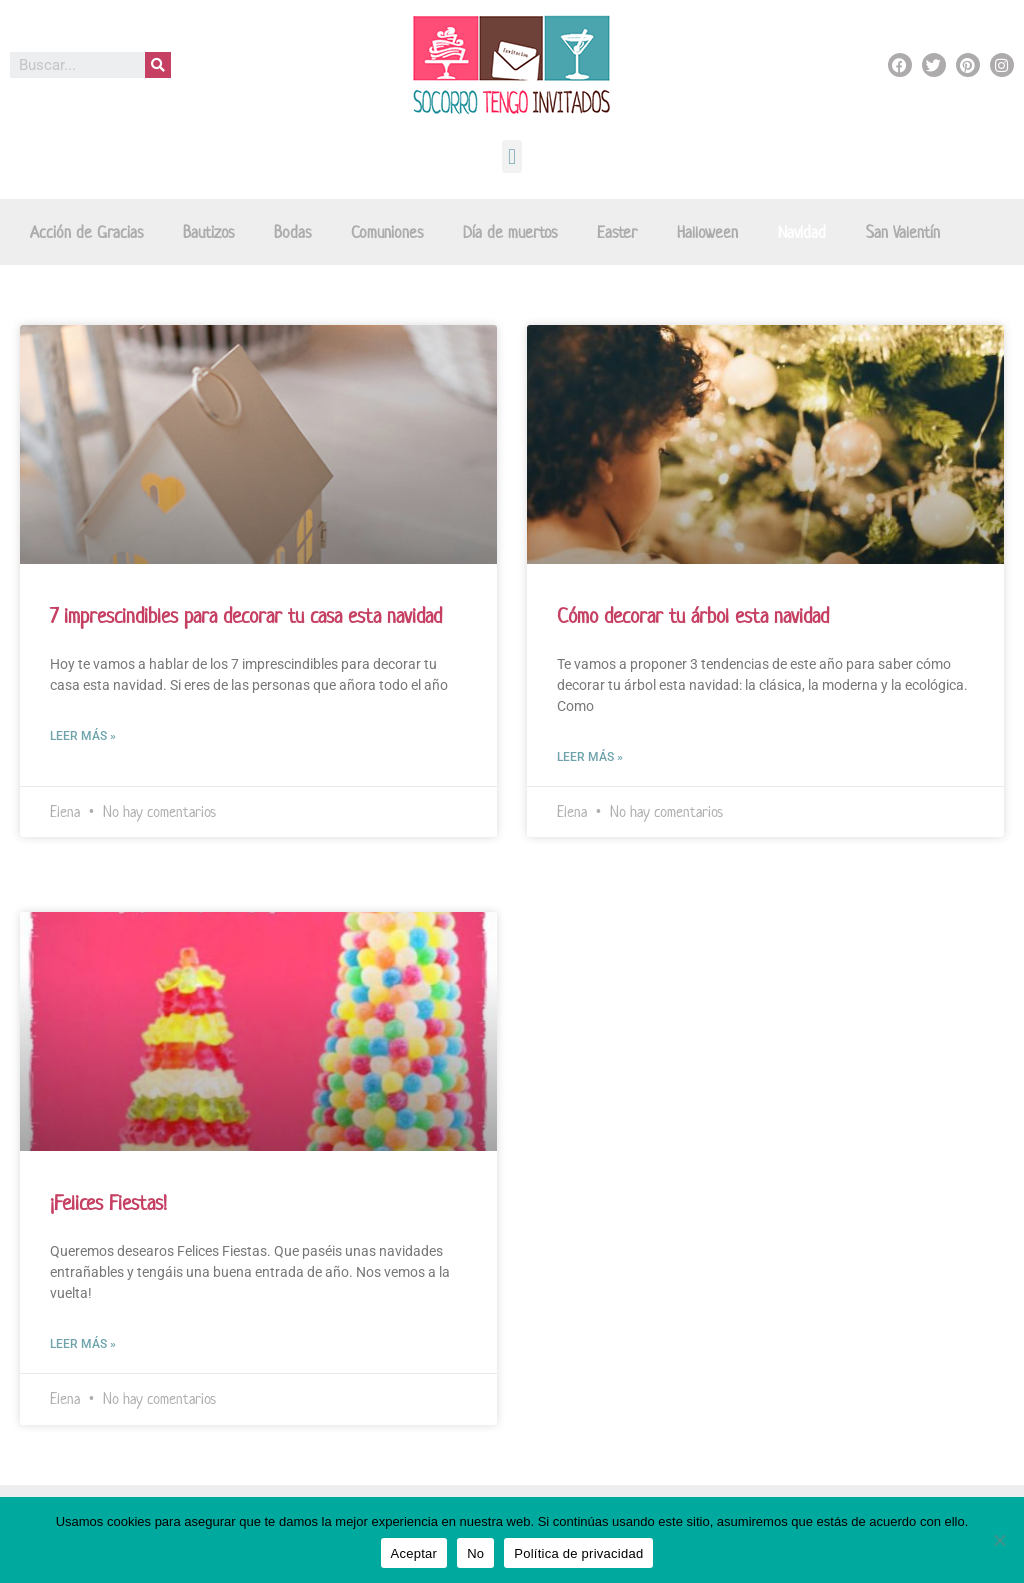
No (475, 1553)
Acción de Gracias (86, 232)
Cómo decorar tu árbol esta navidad (693, 616)
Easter (617, 232)
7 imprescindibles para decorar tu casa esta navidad (246, 616)
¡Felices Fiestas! (108, 1203)
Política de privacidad (578, 1553)
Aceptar (414, 1553)
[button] (511, 156)
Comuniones (387, 232)
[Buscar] (158, 65)
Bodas (292, 232)
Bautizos (208, 232)
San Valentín (903, 232)
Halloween (707, 232)
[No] (999, 1540)
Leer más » (83, 736)
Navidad (802, 232)
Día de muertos (510, 232)
